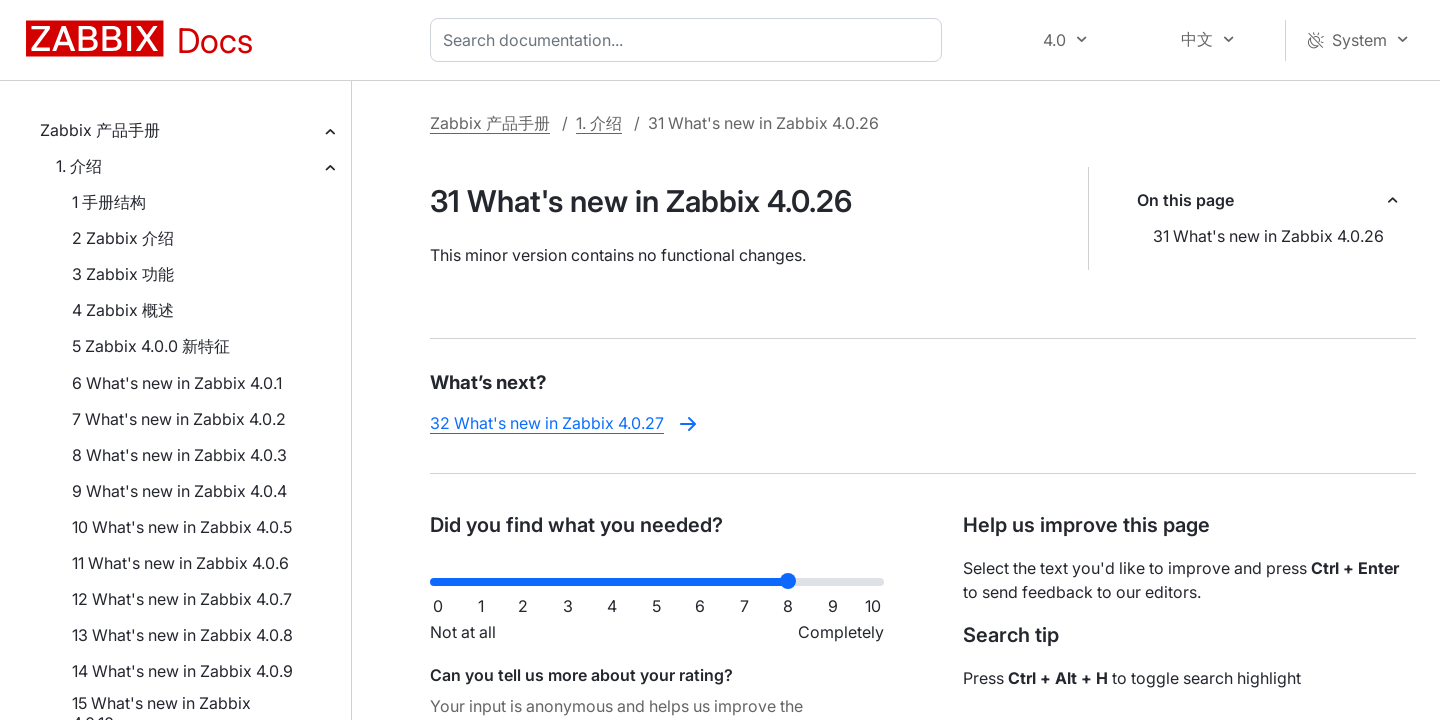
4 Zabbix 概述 (123, 310)
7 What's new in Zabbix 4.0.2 (179, 419)
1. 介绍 (79, 166)
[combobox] (690, 40)
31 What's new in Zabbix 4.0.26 (1268, 236)
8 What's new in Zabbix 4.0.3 (179, 455)
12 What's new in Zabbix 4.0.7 (182, 599)
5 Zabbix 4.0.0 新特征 (151, 346)
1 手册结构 (109, 202)
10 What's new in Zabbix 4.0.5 (182, 527)
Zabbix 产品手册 (100, 130)
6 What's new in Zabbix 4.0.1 (177, 383)
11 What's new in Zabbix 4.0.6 (180, 563)
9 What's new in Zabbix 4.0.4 (179, 491)
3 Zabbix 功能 (123, 274)
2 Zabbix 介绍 (123, 238)
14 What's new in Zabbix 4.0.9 (182, 671)
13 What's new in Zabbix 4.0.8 (182, 635)
